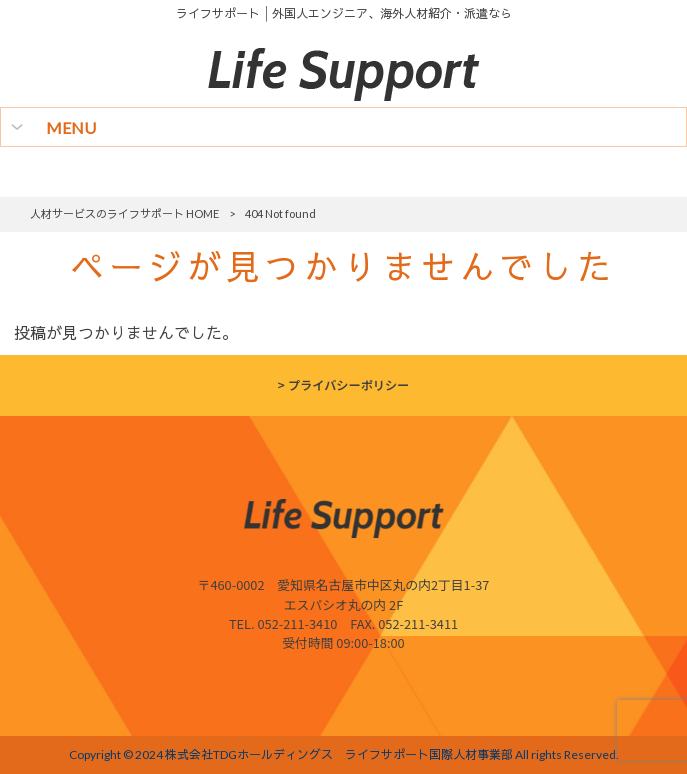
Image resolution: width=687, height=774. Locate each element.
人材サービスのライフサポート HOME (124, 213)
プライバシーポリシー (348, 385)
